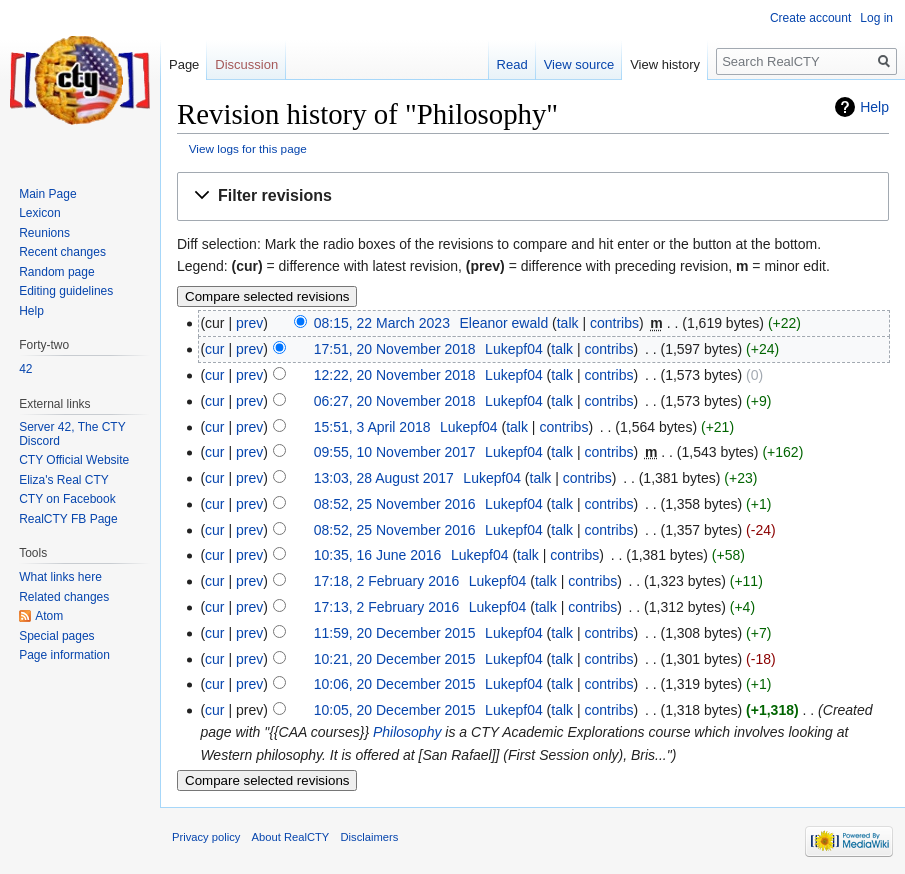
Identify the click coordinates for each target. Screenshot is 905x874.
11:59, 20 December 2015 (395, 633)
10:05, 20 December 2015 (395, 710)
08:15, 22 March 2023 (382, 323)
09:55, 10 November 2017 (395, 452)
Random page (56, 272)
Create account (810, 18)
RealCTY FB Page (68, 519)
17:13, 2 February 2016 (387, 607)
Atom (49, 616)
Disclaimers (370, 837)
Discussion (246, 64)
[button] (533, 196)
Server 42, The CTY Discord (72, 434)
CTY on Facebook (67, 499)
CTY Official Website (74, 460)
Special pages (56, 636)
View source (579, 64)
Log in (876, 18)
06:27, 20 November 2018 (395, 401)
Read (512, 64)
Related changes (64, 597)
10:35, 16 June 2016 (378, 555)
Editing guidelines (66, 291)
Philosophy (407, 732)
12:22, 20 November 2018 (395, 375)
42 (25, 369)
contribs (614, 323)
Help (874, 107)
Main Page (47, 194)
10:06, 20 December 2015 (395, 684)
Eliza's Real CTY (64, 480)
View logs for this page (248, 148)
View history (665, 64)
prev (249, 323)
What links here (60, 577)
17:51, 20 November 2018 (395, 349)
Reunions (44, 233)
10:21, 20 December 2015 (395, 659)
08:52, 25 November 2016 (395, 504)
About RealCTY (291, 837)
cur (214, 349)
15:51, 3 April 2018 (372, 427)
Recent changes (62, 252)
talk (568, 323)
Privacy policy (206, 837)
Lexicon (39, 213)
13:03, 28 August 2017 (384, 478)
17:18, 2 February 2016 (387, 581)
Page (184, 64)
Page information (64, 655)
